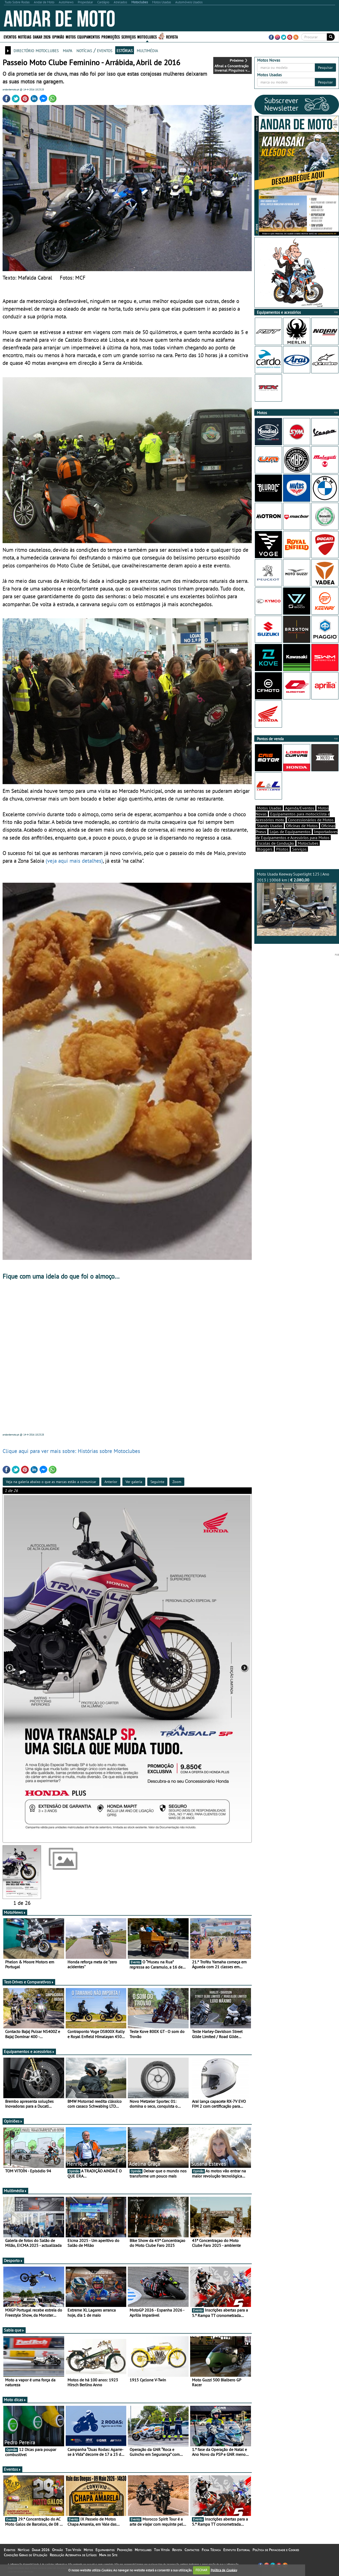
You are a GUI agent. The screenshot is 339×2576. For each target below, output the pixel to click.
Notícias (24, 36)
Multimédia (15, 2190)
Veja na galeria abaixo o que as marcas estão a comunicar (51, 1481)
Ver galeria (133, 1481)
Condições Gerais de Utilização (25, 2555)
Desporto (13, 2260)
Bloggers (265, 849)
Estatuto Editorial (236, 2550)
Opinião (58, 36)
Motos (71, 36)
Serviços (128, 36)
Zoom (176, 1481)
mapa (67, 50)
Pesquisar (325, 67)
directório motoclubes (36, 50)
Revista (172, 36)
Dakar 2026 (42, 36)
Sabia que (14, 2330)
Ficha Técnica (211, 2550)
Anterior (110, 1481)
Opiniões (13, 2121)
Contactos (192, 2550)
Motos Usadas (269, 808)
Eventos (10, 36)
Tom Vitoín (73, 2550)
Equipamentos (88, 36)
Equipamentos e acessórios (29, 2051)
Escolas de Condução (275, 843)
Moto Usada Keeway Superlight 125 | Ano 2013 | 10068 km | (296, 903)
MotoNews (15, 1912)
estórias (125, 50)
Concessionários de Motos (311, 819)
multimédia (147, 50)
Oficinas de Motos (302, 825)
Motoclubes (147, 36)
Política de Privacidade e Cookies (276, 2550)
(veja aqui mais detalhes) (74, 860)
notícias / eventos (94, 50)
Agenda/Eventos (299, 808)
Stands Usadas (270, 825)
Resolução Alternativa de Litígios (73, 2555)
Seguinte (157, 1481)
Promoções (110, 36)
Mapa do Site (108, 2555)
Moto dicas (15, 2399)
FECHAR (201, 2570)
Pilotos (282, 849)
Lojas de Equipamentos (290, 831)
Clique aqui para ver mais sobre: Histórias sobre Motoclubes (71, 1451)
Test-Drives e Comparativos (29, 1981)
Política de (224, 2570)
